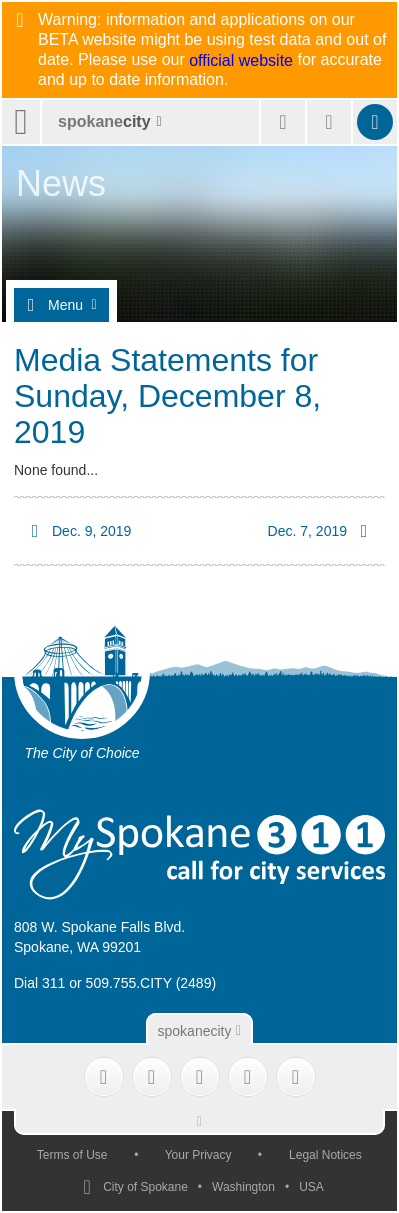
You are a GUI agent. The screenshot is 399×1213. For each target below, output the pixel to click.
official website (241, 61)
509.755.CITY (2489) (151, 983)
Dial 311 (39, 983)
